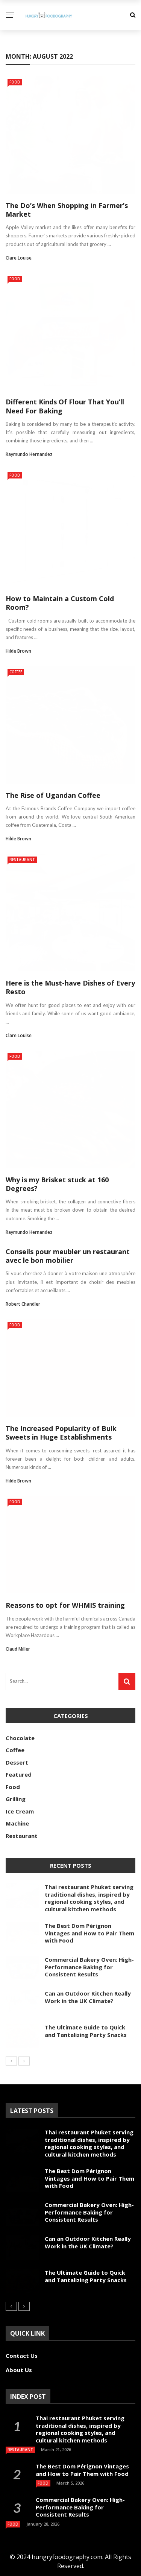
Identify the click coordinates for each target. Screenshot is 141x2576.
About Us (19, 2370)
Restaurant (22, 859)
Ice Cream (20, 1811)
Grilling (16, 1799)
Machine (17, 1823)
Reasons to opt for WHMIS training (65, 1605)
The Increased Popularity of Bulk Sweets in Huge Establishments (61, 1432)
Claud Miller (18, 1649)
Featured (19, 1774)
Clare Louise (19, 258)
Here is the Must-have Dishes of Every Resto (70, 987)
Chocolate (20, 1738)
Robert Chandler (23, 1304)
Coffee (15, 671)
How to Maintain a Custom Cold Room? (60, 603)
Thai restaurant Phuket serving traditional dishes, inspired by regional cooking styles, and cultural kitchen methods (89, 1898)
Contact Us (22, 2355)
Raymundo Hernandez (29, 454)
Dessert (17, 1762)
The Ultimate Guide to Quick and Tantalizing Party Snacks (86, 2030)
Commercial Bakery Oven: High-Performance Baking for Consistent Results (89, 1967)
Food (14, 82)
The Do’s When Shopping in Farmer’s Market (67, 210)
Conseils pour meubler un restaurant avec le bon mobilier (68, 1256)
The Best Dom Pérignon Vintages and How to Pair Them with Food (89, 1933)
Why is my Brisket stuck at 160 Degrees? (57, 1184)
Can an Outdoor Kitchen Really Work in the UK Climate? (88, 1997)
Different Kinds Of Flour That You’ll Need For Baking (65, 406)
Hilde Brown (18, 651)
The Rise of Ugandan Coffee (53, 795)
